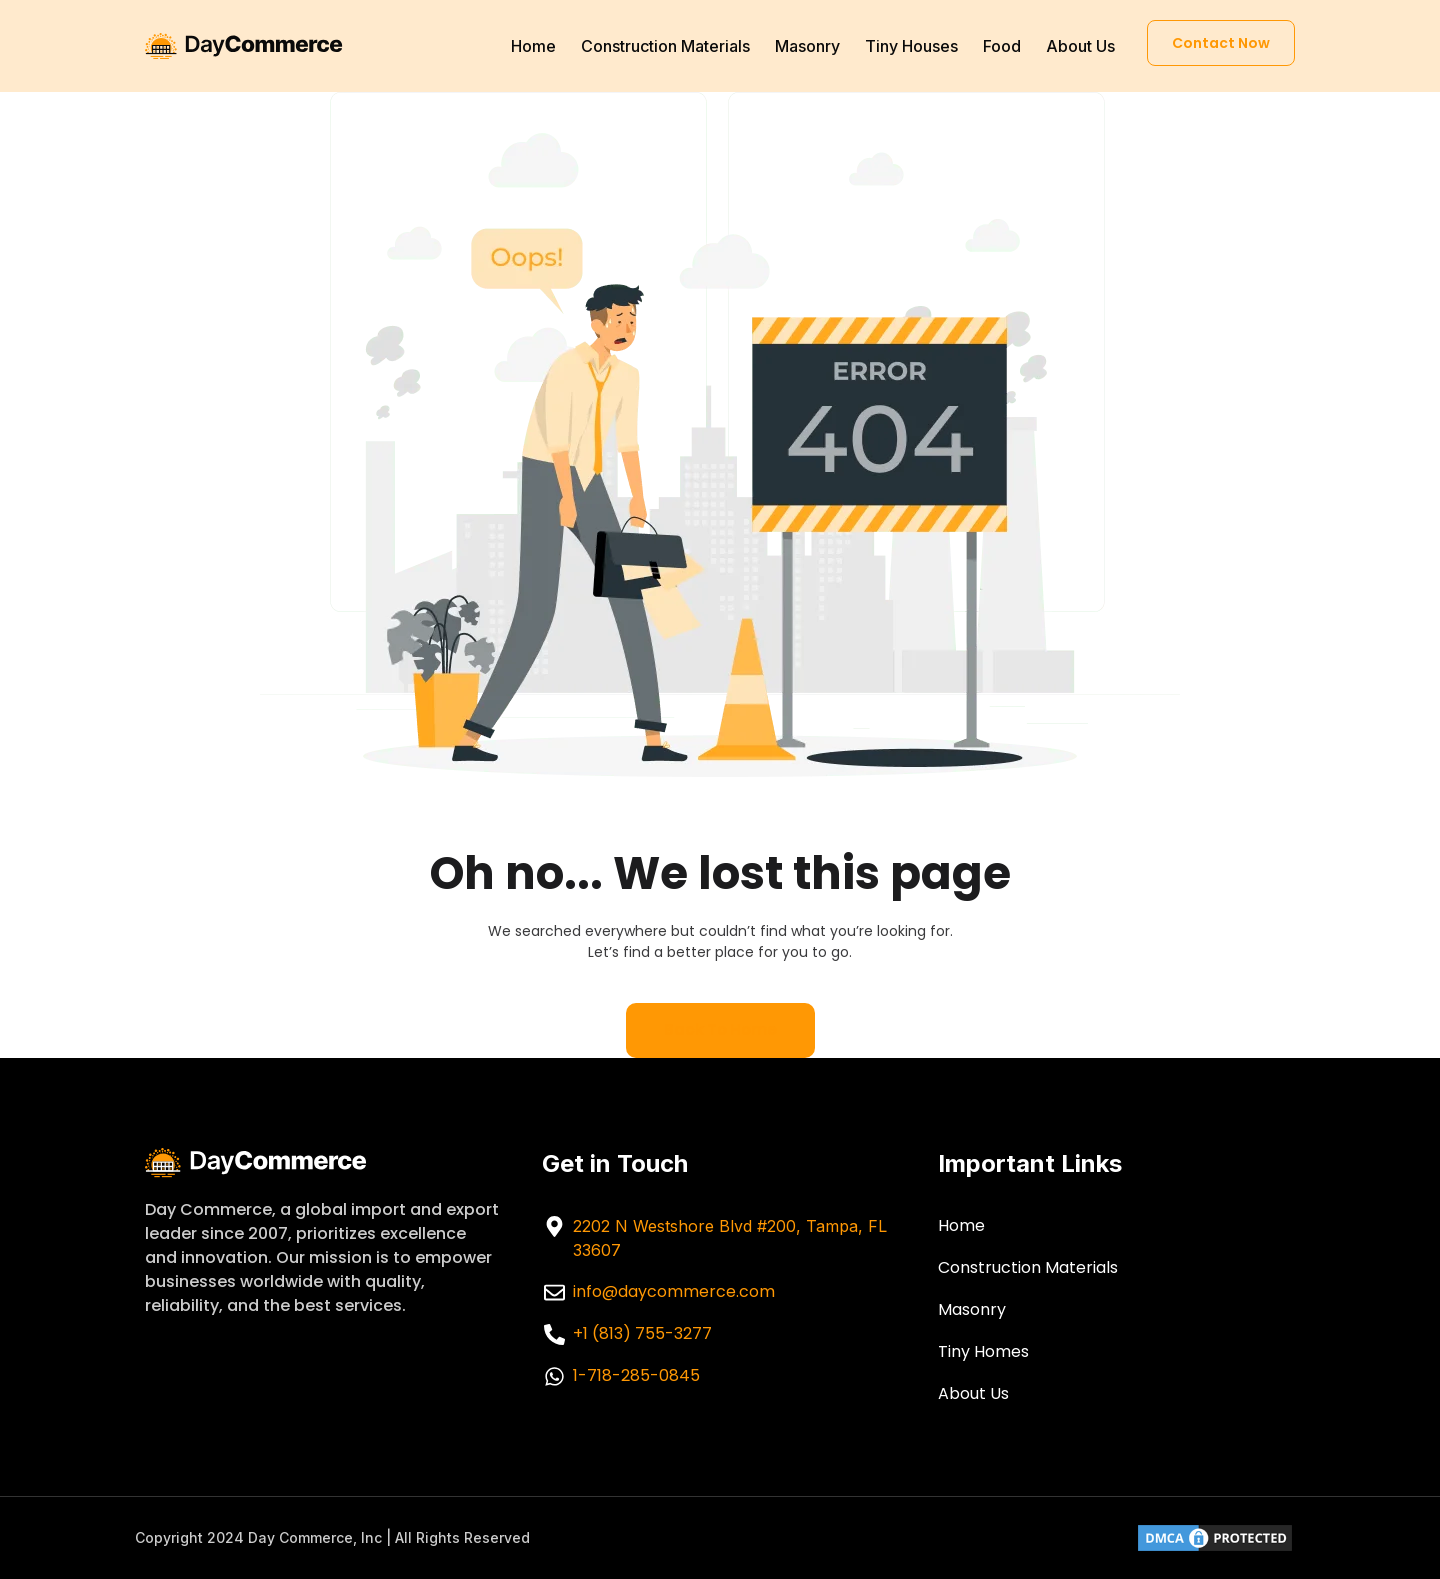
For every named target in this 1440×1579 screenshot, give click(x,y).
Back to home (720, 1029)
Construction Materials (665, 46)
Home (533, 46)
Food (1002, 46)
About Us (1080, 46)
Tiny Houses (911, 46)
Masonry (807, 46)
